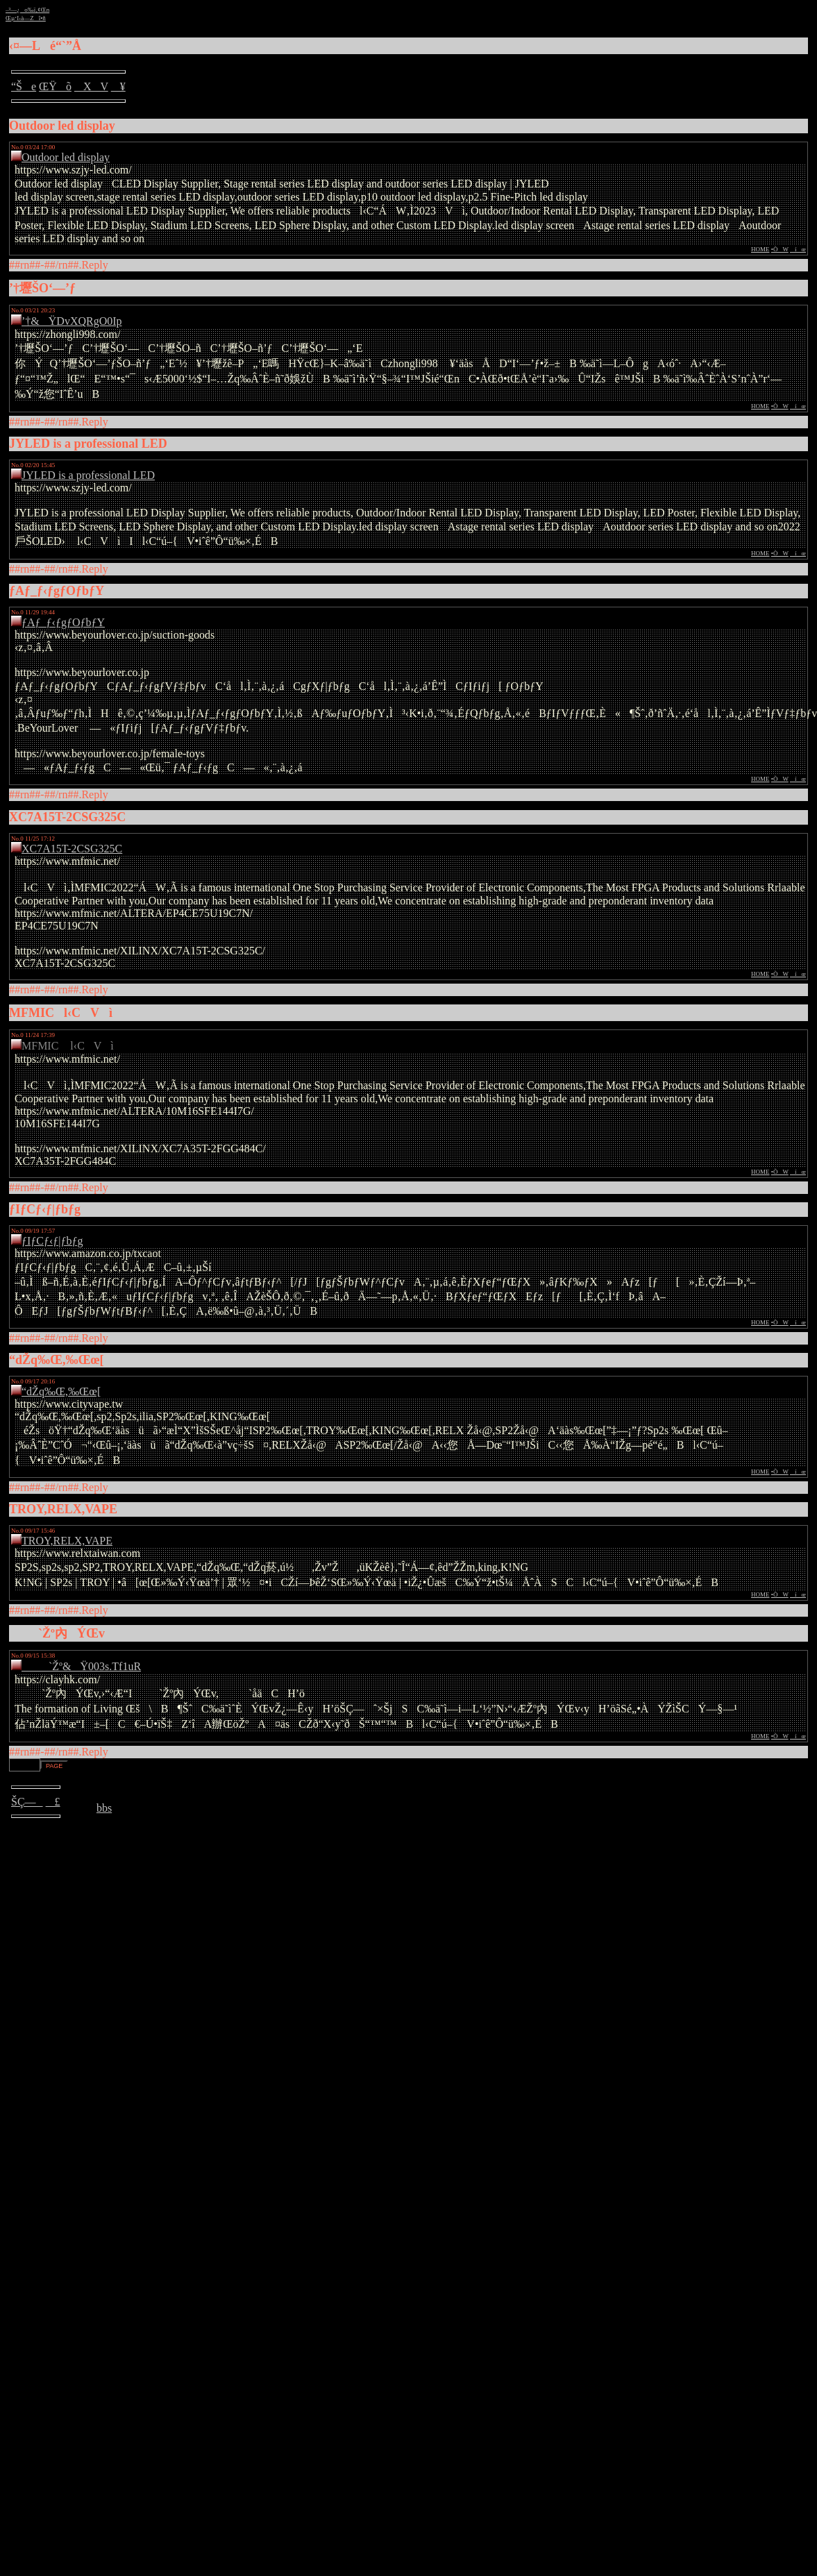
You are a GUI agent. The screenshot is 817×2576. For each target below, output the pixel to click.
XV (91, 86)
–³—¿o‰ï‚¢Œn (27, 9)
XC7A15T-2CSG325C (72, 849)
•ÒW (780, 249)
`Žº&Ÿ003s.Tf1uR (81, 1666)
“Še (23, 86)
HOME (760, 249)
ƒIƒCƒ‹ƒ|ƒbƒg (52, 1241)
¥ (118, 86)
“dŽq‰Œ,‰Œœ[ (61, 1391)
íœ (798, 249)
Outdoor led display (66, 157)
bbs (104, 1808)
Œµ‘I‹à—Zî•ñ (26, 18)
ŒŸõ (55, 86)
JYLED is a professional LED (88, 475)
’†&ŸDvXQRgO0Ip (72, 321)
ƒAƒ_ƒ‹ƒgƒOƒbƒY (63, 622)
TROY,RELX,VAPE (67, 1541)
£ (53, 1802)
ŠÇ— (27, 1802)
